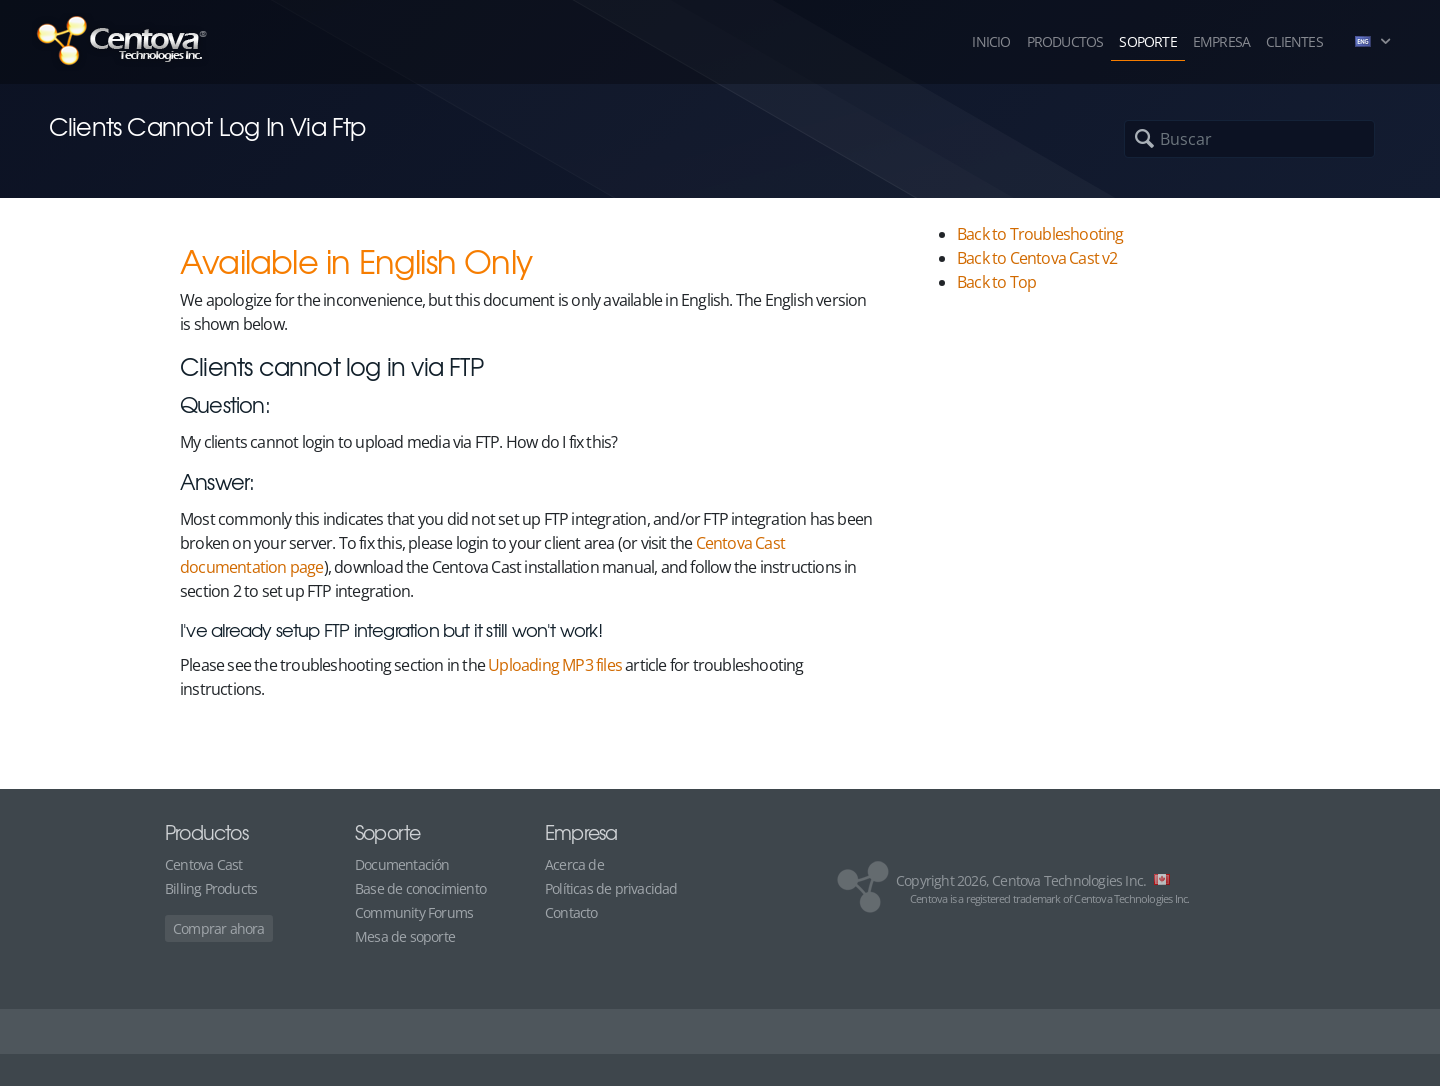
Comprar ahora (219, 928)
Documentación (402, 864)
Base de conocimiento (420, 888)
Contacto (571, 912)
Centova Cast (203, 864)
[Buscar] (1204, 139)
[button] (1377, 42)
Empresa (1221, 41)
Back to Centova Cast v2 (1037, 258)
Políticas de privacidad (611, 888)
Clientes (1294, 41)
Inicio (991, 41)
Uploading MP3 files (555, 665)
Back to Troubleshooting (1040, 234)
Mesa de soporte (405, 936)
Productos (1065, 41)
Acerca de (574, 864)
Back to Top (996, 282)
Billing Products (211, 888)
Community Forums (414, 912)
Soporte (1147, 41)
